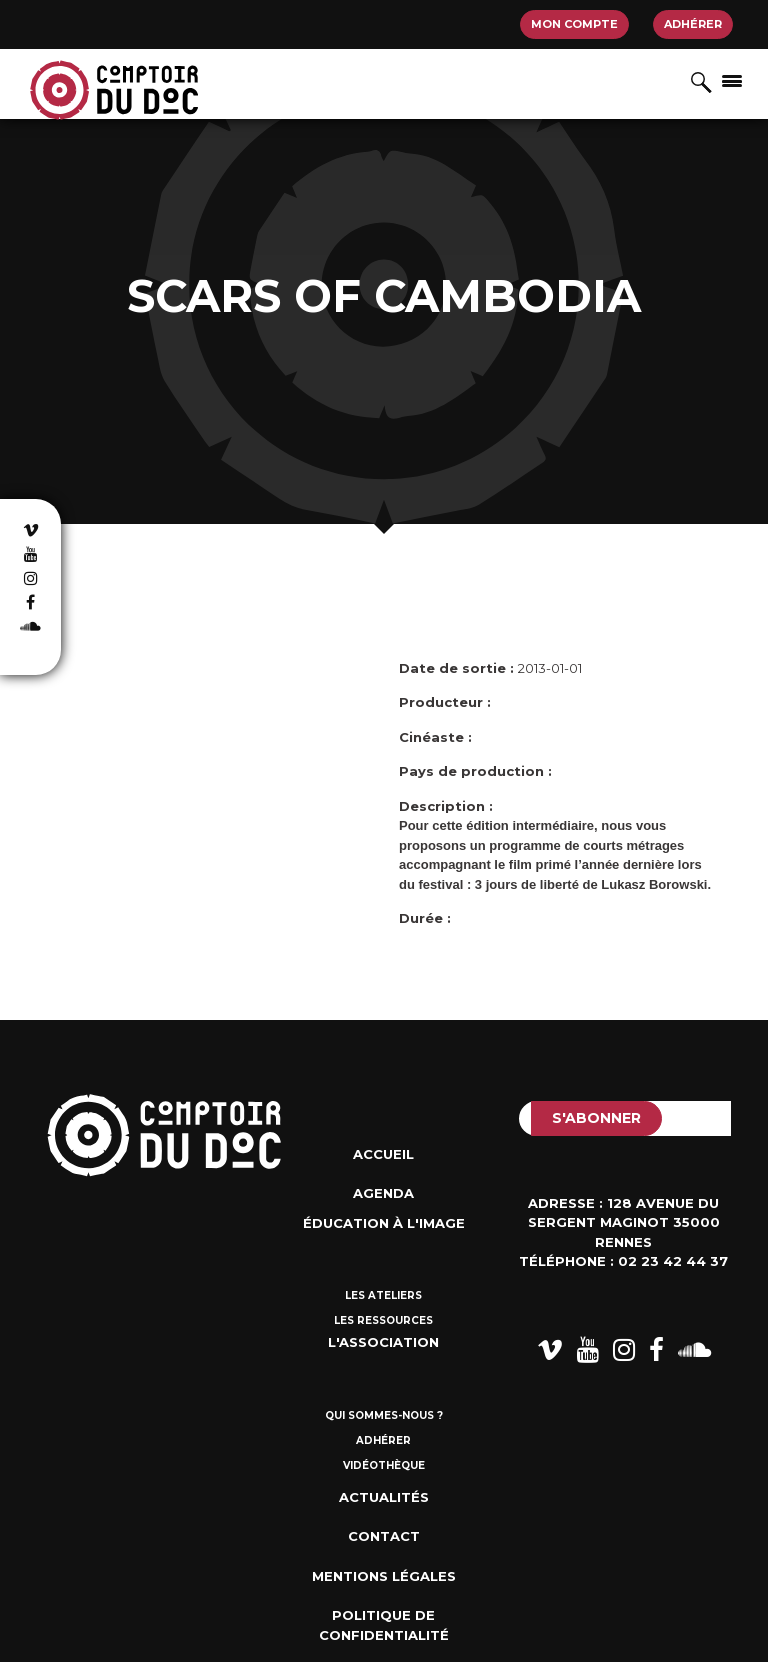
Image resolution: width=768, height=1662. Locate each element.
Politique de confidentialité (384, 1625)
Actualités (384, 1497)
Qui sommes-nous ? (384, 1415)
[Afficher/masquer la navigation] (732, 80)
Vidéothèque (384, 1465)
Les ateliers (383, 1295)
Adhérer (693, 24)
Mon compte (574, 24)
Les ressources (383, 1320)
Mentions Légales (384, 1576)
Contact (384, 1536)
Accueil (383, 1154)
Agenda (383, 1193)
